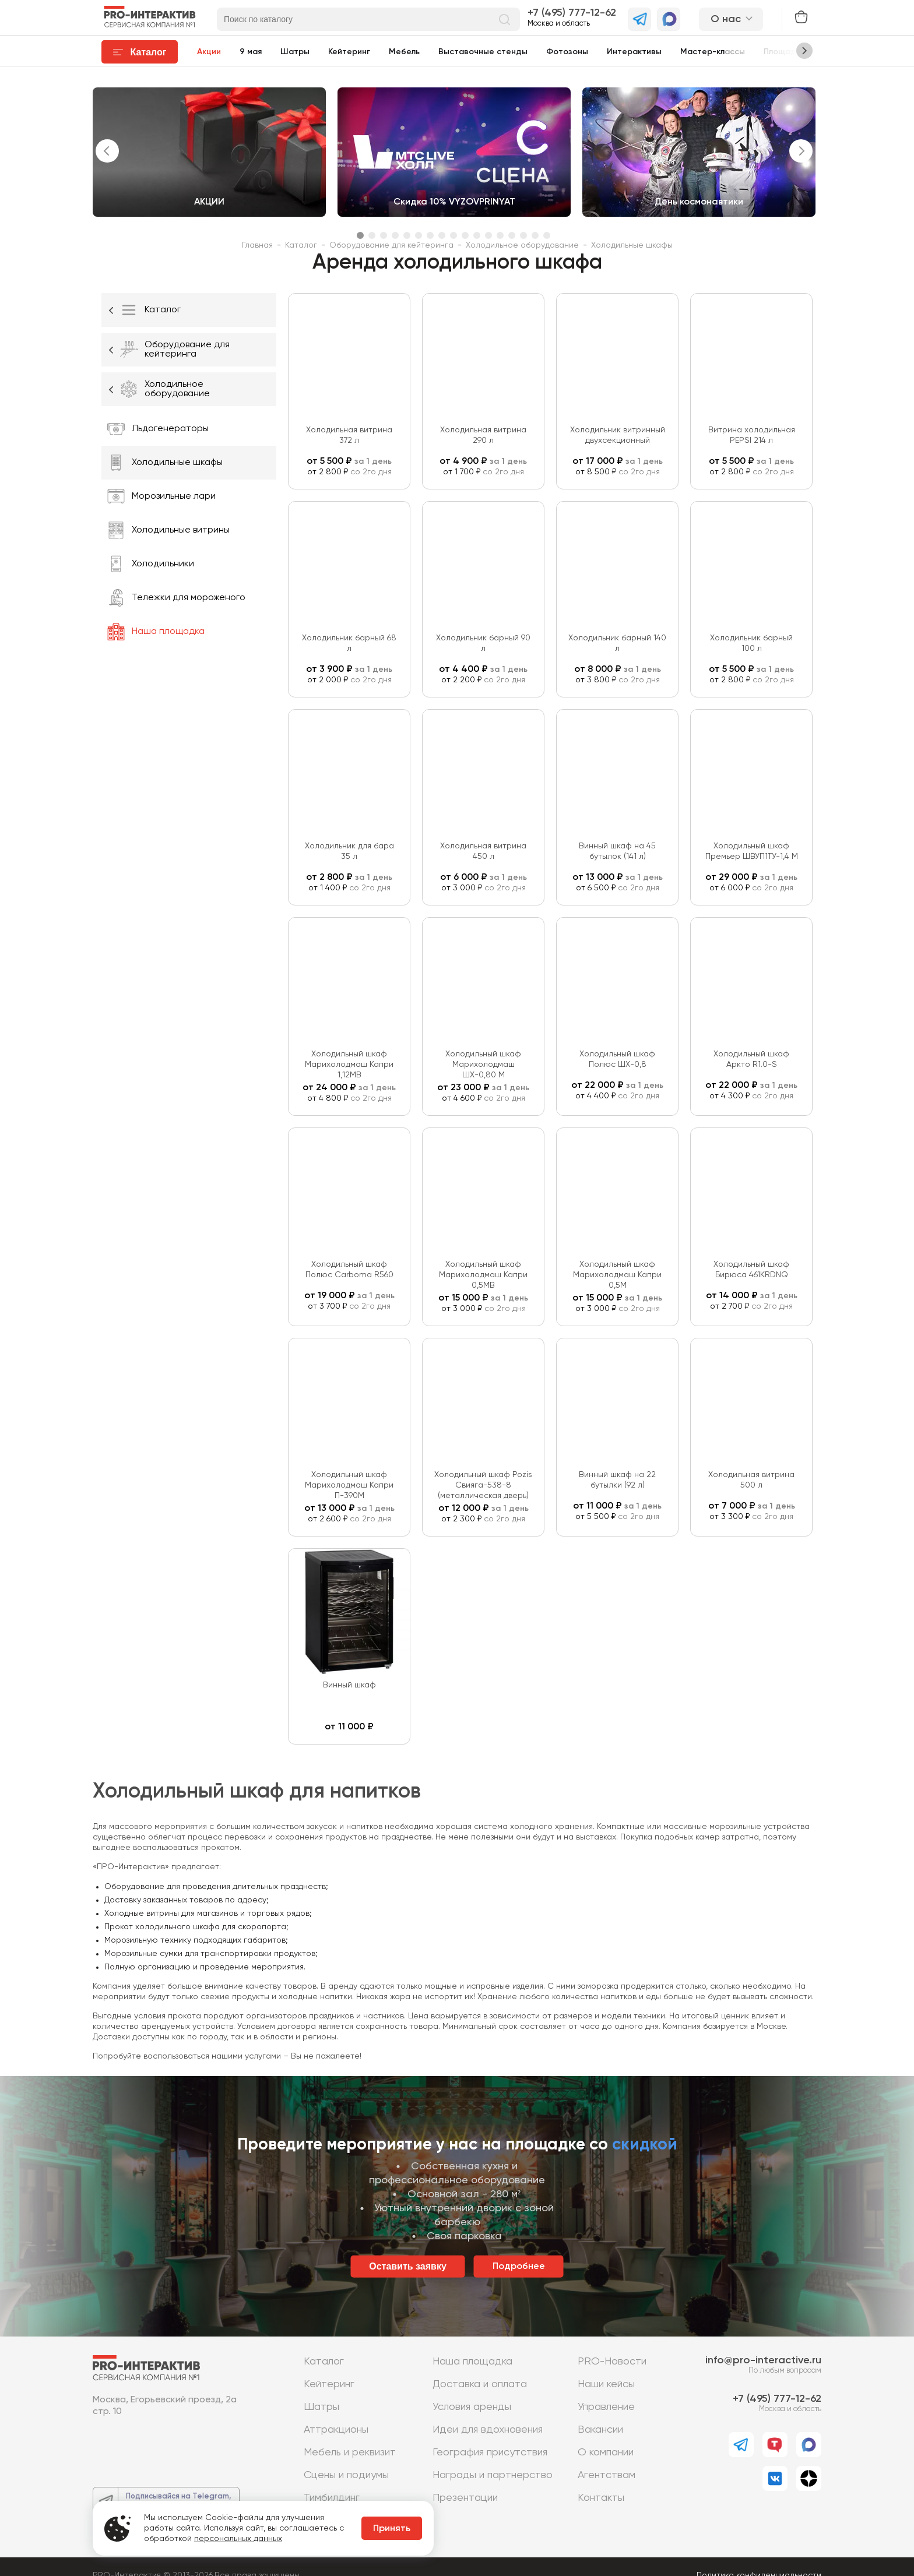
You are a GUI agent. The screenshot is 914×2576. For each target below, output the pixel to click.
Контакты (601, 2498)
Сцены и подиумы (346, 2475)
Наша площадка (472, 2361)
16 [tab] (535, 235)
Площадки (784, 52)
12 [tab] (488, 235)
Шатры (295, 52)
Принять (391, 2528)
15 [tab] (523, 235)
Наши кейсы (606, 2384)
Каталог (324, 2361)
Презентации (465, 2498)
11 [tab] (476, 235)
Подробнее (519, 2266)
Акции (209, 52)
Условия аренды (472, 2407)
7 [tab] (430, 235)
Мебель (404, 52)
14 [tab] (511, 235)
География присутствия (490, 2452)
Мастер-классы (712, 52)
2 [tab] (371, 235)
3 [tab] (383, 235)
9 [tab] (453, 235)
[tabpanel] (209, 152)
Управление (606, 2407)
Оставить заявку (408, 2266)
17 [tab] (546, 235)
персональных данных (238, 2539)
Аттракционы (336, 2430)
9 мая (251, 52)
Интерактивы (634, 52)
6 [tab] (418, 235)
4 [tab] (395, 235)
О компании (606, 2452)
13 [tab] (500, 235)
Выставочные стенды (483, 52)
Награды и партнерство (493, 2475)
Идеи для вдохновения (488, 2430)
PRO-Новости (612, 2361)
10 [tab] (465, 235)
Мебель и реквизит (350, 2452)
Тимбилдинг (332, 2498)
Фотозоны (567, 52)
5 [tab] (406, 235)
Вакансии (600, 2430)
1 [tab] (360, 235)
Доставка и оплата (480, 2384)
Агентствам (606, 2475)
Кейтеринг (349, 52)
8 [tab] (441, 235)
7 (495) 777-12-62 (574, 13)
